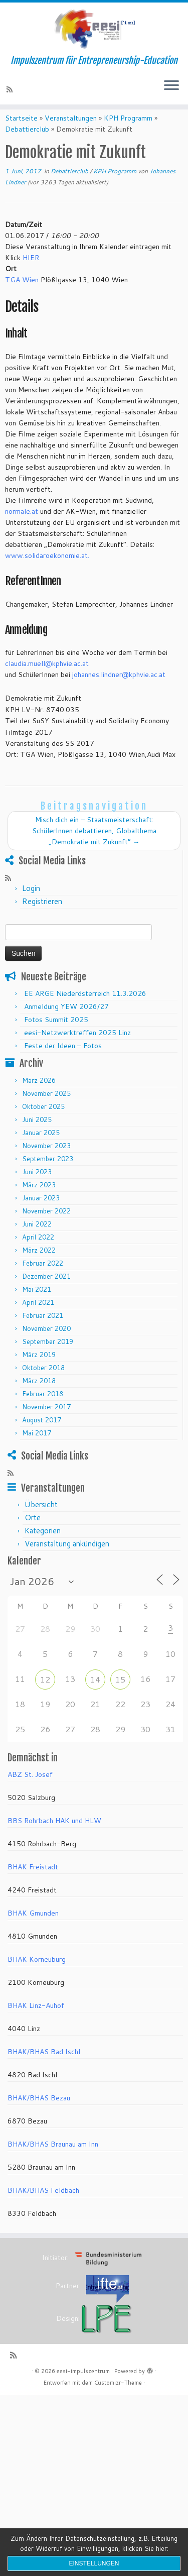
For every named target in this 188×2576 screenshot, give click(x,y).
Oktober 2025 (43, 1123)
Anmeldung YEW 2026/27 (66, 1024)
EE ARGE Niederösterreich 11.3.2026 (85, 1011)
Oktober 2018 (43, 1384)
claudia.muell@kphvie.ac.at (47, 681)
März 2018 (39, 1397)
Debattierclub (27, 146)
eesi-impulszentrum (83, 2389)
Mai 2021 (36, 1306)
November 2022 (46, 1228)
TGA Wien (22, 297)
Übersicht (41, 1521)
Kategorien (43, 1547)
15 (120, 1697)
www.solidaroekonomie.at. (47, 573)
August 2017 (41, 1436)
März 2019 (39, 1371)
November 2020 (46, 1345)
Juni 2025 (37, 1136)
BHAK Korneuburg (37, 1977)
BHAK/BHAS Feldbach (43, 2208)
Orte (33, 1534)
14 (95, 1697)
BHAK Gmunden (33, 1931)
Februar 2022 (42, 1280)
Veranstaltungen (71, 135)
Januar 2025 (41, 1149)
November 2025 (46, 1110)
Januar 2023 (41, 1214)
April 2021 (38, 1319)
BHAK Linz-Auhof (36, 2023)
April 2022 (38, 1254)
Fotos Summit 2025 (56, 1037)
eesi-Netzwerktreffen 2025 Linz (77, 1050)
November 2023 (46, 1162)
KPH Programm (128, 135)
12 (45, 1697)
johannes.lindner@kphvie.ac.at (118, 692)
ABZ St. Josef (30, 1792)
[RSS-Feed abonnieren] (11, 97)
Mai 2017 (36, 1449)
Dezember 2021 (46, 1293)
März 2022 (39, 1267)
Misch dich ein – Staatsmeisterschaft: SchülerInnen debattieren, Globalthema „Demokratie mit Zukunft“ (94, 848)
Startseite (21, 135)
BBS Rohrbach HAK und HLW (54, 1838)
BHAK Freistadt (33, 1884)
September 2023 (47, 1175)
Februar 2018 (42, 1410)
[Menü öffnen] (171, 93)
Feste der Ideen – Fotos (63, 1063)
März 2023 (39, 1201)
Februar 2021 (42, 1332)
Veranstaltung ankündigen (67, 1560)
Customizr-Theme (118, 2400)
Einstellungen (94, 2563)
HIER (31, 275)
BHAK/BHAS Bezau (39, 2115)
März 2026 (39, 1097)
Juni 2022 (37, 1241)
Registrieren (42, 919)
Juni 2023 (37, 1188)
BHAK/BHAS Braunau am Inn (53, 2162)
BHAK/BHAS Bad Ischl (44, 2069)
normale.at (21, 528)
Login (31, 906)
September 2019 (47, 1358)
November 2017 (46, 1423)
